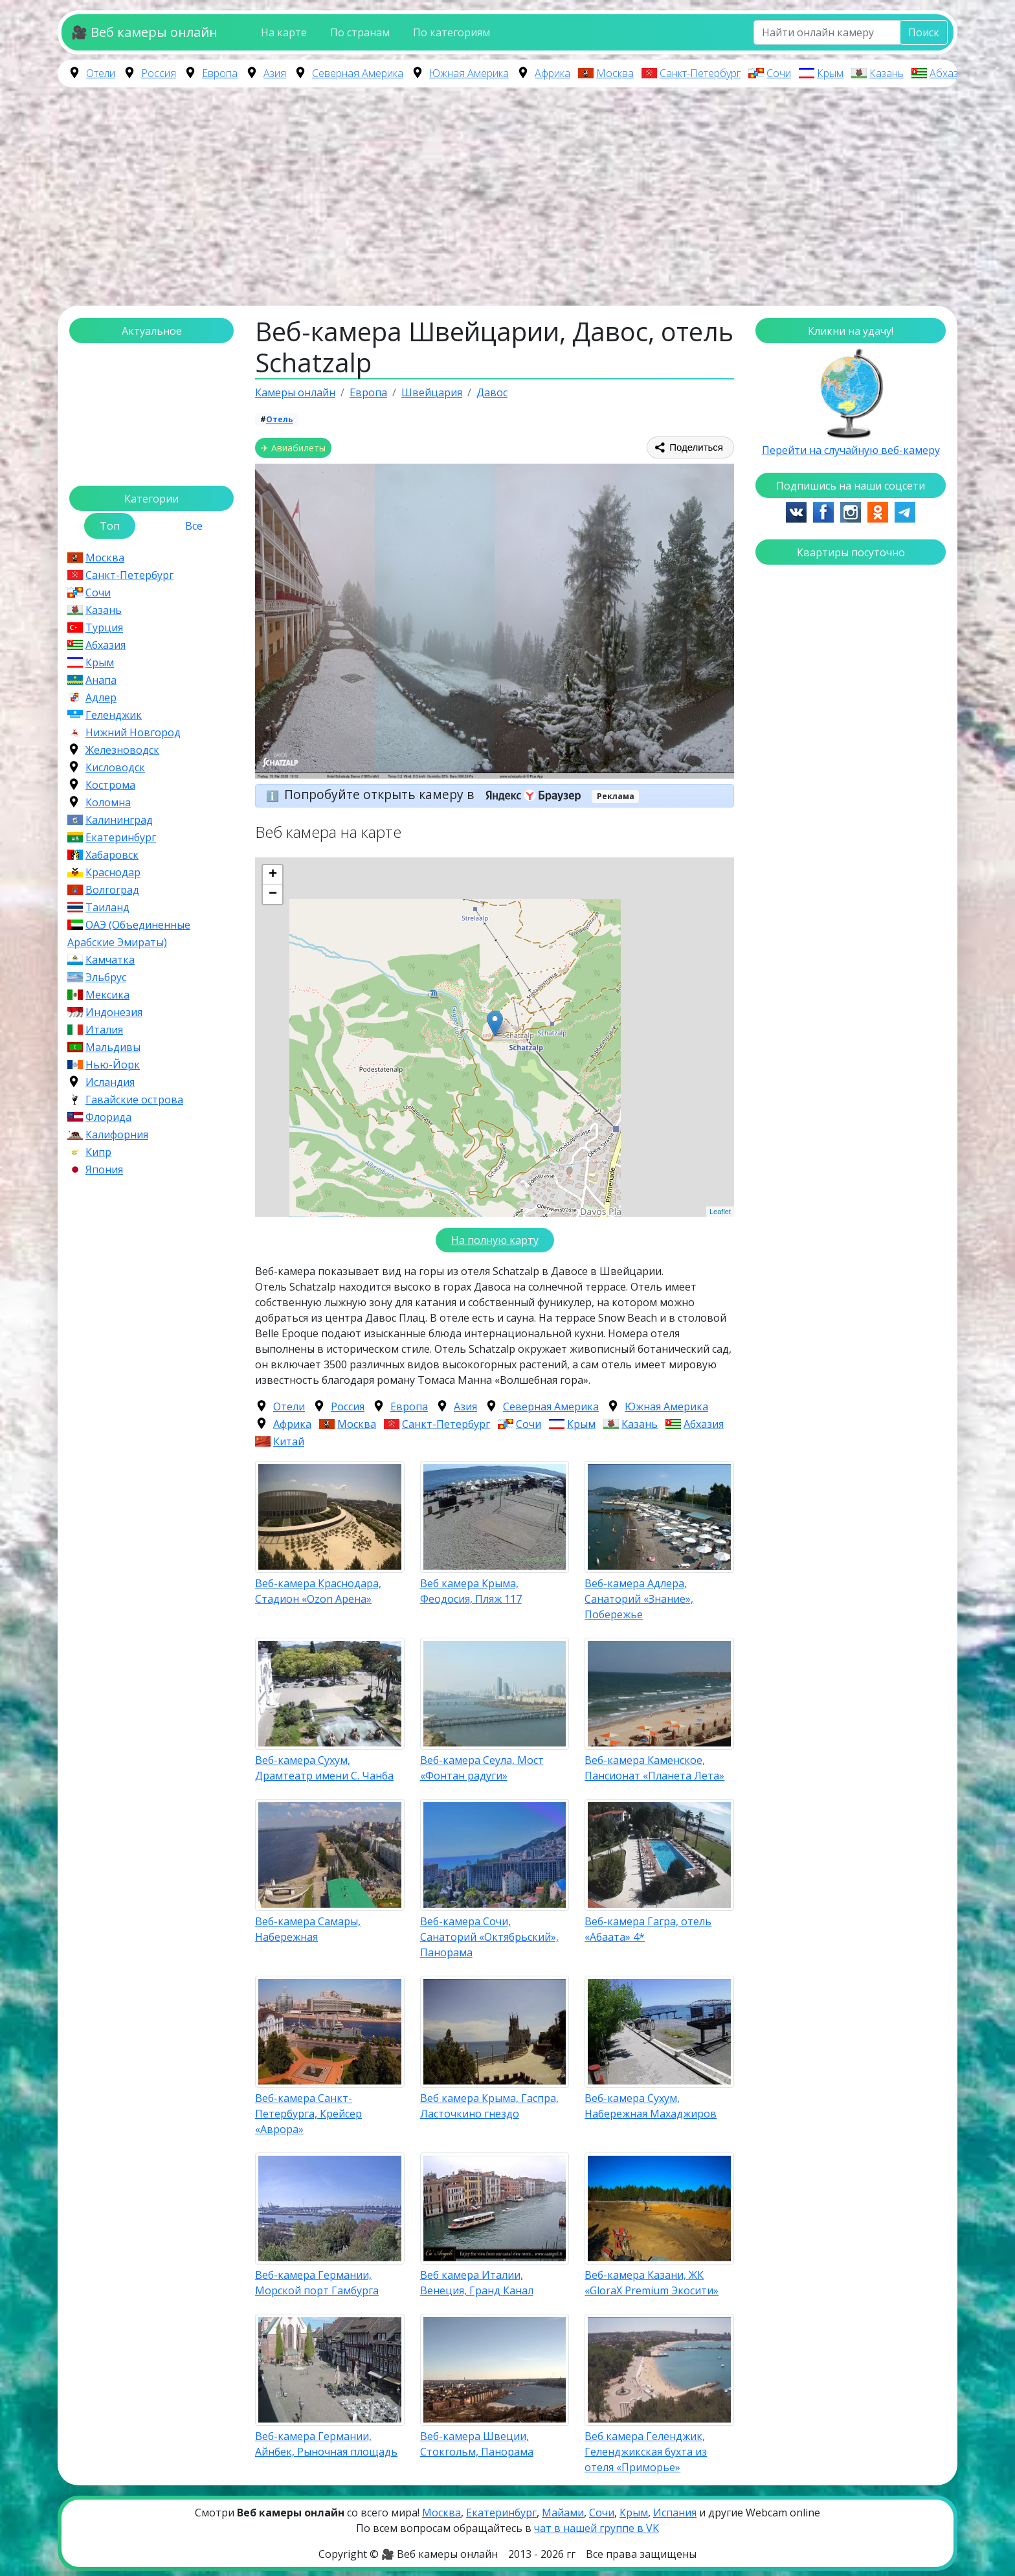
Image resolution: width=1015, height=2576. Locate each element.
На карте (284, 32)
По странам (360, 32)
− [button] (273, 894)
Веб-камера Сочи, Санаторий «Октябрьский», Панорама (489, 1937)
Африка (552, 73)
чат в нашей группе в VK (596, 2528)
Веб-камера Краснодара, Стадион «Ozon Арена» (318, 1591)
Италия (104, 1029)
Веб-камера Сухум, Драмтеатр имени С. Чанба (324, 1768)
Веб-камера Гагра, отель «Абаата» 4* (648, 1929)
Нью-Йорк (112, 1064)
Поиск (923, 32)
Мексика (107, 995)
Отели (100, 73)
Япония (104, 1169)
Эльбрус (105, 977)
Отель (279, 419)
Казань (886, 73)
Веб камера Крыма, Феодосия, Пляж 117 (471, 1591)
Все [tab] (194, 526)
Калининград (119, 820)
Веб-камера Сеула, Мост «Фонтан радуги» (482, 1768)
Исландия (110, 1082)
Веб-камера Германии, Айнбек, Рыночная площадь (326, 2444)
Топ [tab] (110, 526)
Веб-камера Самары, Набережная (308, 1929)
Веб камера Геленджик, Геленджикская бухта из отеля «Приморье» (646, 2451)
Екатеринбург (120, 837)
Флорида (108, 1117)
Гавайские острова (134, 1099)
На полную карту (495, 1240)
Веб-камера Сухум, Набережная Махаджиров (651, 2106)
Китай (288, 1441)
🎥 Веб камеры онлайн (144, 32)
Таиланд (107, 907)
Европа (220, 73)
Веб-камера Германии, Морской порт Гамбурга (317, 2283)
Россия (158, 73)
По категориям (451, 32)
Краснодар (112, 872)
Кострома (110, 785)
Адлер (101, 697)
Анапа (101, 680)
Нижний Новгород (133, 732)
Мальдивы (112, 1047)
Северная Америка (357, 73)
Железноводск (122, 750)
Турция (104, 627)
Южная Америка (469, 73)
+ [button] (273, 875)
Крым (830, 73)
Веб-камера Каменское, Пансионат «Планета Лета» (654, 1768)
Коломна (108, 802)
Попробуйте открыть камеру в (436, 794)
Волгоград (112, 890)
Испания (675, 2512)
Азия (274, 73)
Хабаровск (112, 855)
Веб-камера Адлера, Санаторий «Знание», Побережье (639, 1598)
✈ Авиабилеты (293, 448)
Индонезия (113, 1012)
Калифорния (116, 1134)
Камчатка (110, 960)
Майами (563, 2512)
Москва (615, 73)
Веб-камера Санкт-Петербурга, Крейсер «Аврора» (308, 2113)
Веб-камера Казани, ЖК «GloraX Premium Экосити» (652, 2283)
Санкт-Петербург (700, 73)
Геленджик (113, 715)
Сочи (778, 73)
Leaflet (720, 1211)
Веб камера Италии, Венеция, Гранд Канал (476, 2283)
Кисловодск (115, 767)
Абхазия (950, 73)
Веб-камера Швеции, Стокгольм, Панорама (476, 2444)
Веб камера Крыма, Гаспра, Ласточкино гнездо (489, 2106)
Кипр (98, 1152)
